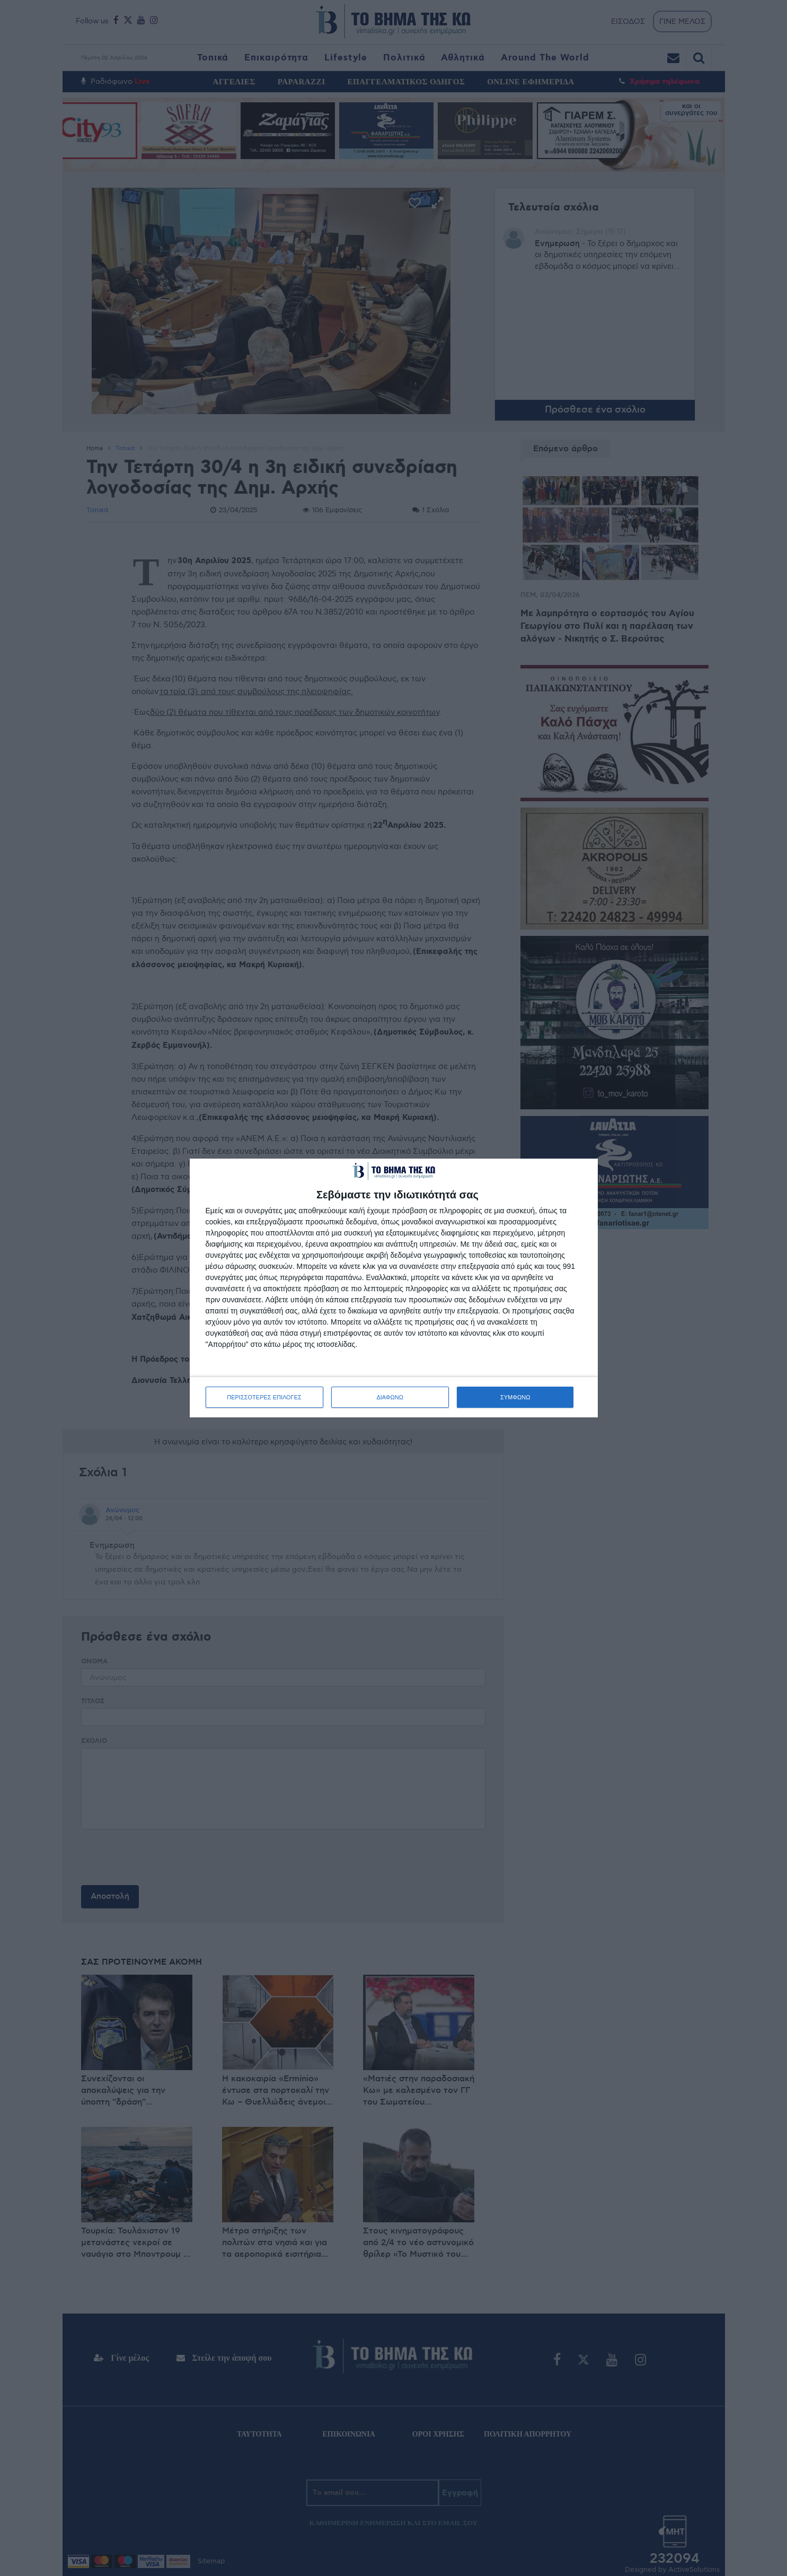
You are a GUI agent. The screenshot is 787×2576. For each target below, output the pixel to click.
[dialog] (394, 1288)
